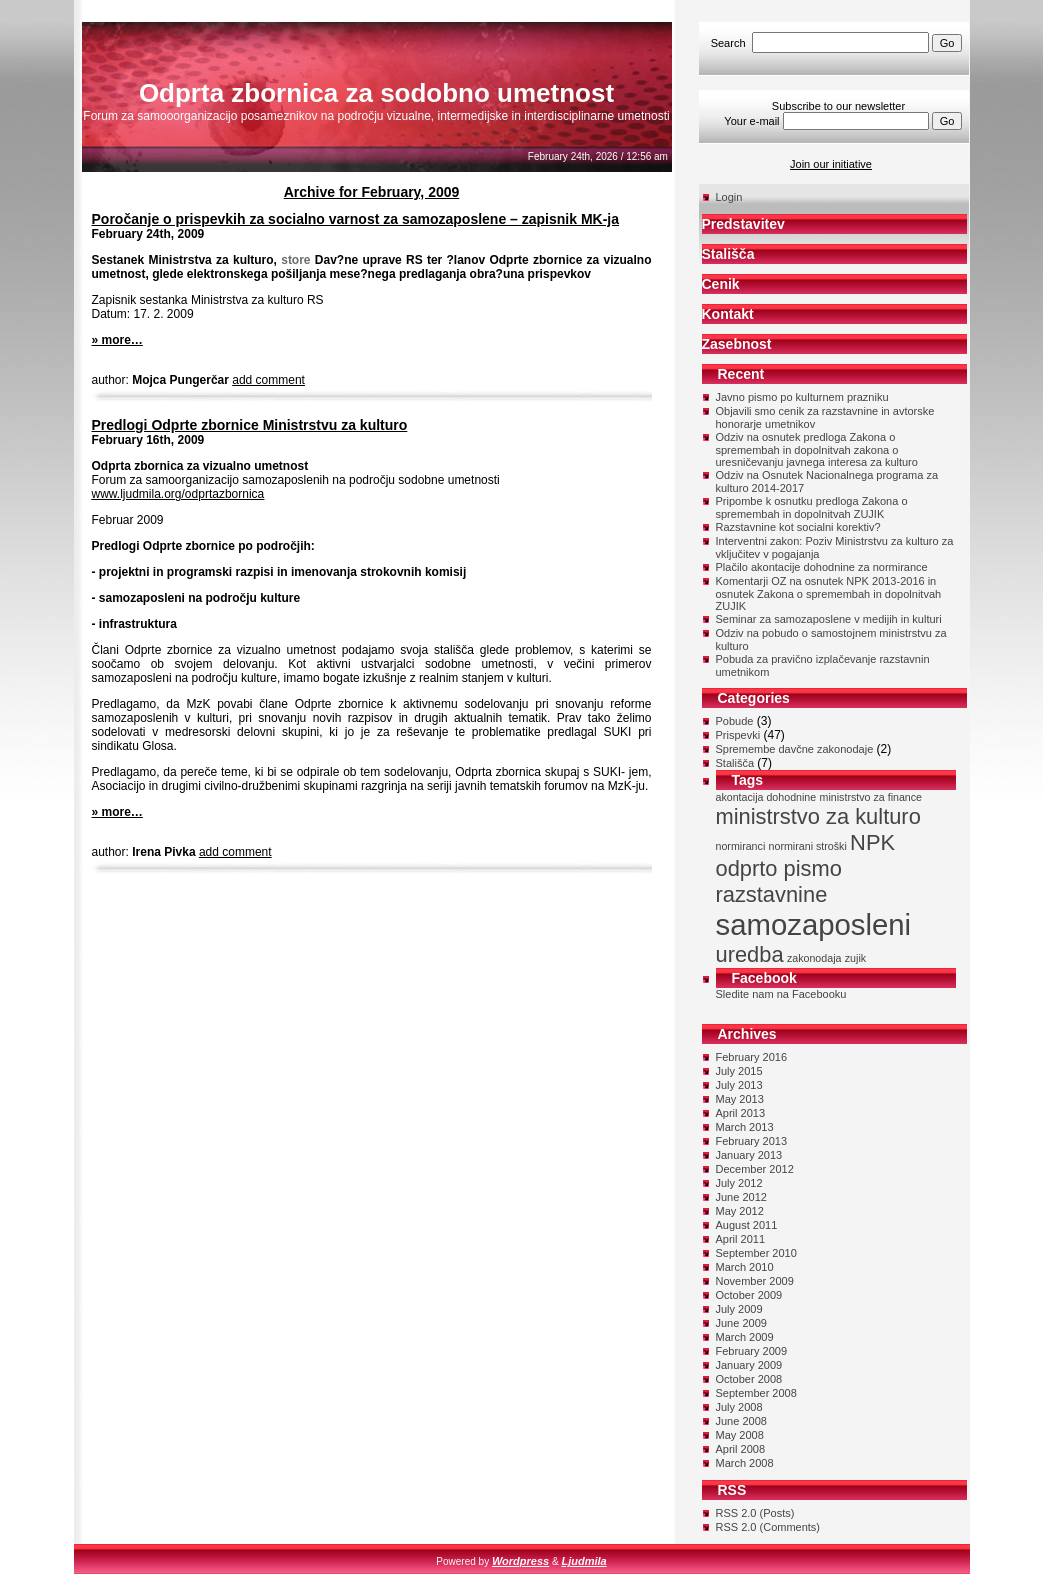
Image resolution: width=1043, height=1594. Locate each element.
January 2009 (749, 1365)
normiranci (741, 846)
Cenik (721, 284)
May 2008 (740, 1435)
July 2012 (739, 1183)
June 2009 (741, 1323)
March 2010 (745, 1267)
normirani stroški (808, 846)
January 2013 (749, 1155)
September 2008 (756, 1393)
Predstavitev (743, 224)
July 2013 (739, 1085)
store (295, 260)
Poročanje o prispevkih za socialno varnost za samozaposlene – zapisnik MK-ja (356, 219)
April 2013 (741, 1113)
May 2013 (740, 1099)
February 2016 (752, 1057)
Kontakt (728, 314)
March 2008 (745, 1463)
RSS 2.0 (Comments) (768, 1527)
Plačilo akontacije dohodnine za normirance (822, 567)
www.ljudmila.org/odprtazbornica (178, 494)
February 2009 (752, 1351)
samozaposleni (814, 924)
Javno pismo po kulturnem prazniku (802, 397)
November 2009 (755, 1281)
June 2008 (741, 1421)
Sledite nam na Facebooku (781, 994)
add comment (268, 380)
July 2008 (739, 1407)
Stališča (728, 254)
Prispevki (738, 735)
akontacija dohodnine (766, 797)
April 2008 (741, 1449)
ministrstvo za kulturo (818, 816)
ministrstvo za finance (871, 797)
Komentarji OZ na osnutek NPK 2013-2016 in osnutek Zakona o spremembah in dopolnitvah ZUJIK (829, 593)
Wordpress (520, 1561)
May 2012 (740, 1211)
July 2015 (739, 1071)
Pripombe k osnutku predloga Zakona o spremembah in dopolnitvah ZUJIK (812, 507)
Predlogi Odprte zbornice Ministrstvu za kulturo (250, 425)
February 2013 (752, 1141)
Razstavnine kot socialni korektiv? (798, 527)
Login (729, 197)
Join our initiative (831, 164)
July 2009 (739, 1309)
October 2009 (749, 1295)
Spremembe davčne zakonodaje (795, 749)
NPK (872, 842)
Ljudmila (583, 1561)
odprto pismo (779, 868)
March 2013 (745, 1127)
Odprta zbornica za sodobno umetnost (376, 93)
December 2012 (755, 1169)
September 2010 (756, 1253)
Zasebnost (737, 344)
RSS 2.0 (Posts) (755, 1513)
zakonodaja (814, 958)
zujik (855, 958)
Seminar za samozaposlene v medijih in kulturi (829, 619)
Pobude (735, 721)
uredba (750, 954)
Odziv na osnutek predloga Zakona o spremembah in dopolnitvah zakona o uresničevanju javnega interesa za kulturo (817, 449)
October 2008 (749, 1379)
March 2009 (745, 1337)
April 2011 (741, 1239)
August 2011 (747, 1225)
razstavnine (772, 894)
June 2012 (741, 1197)
